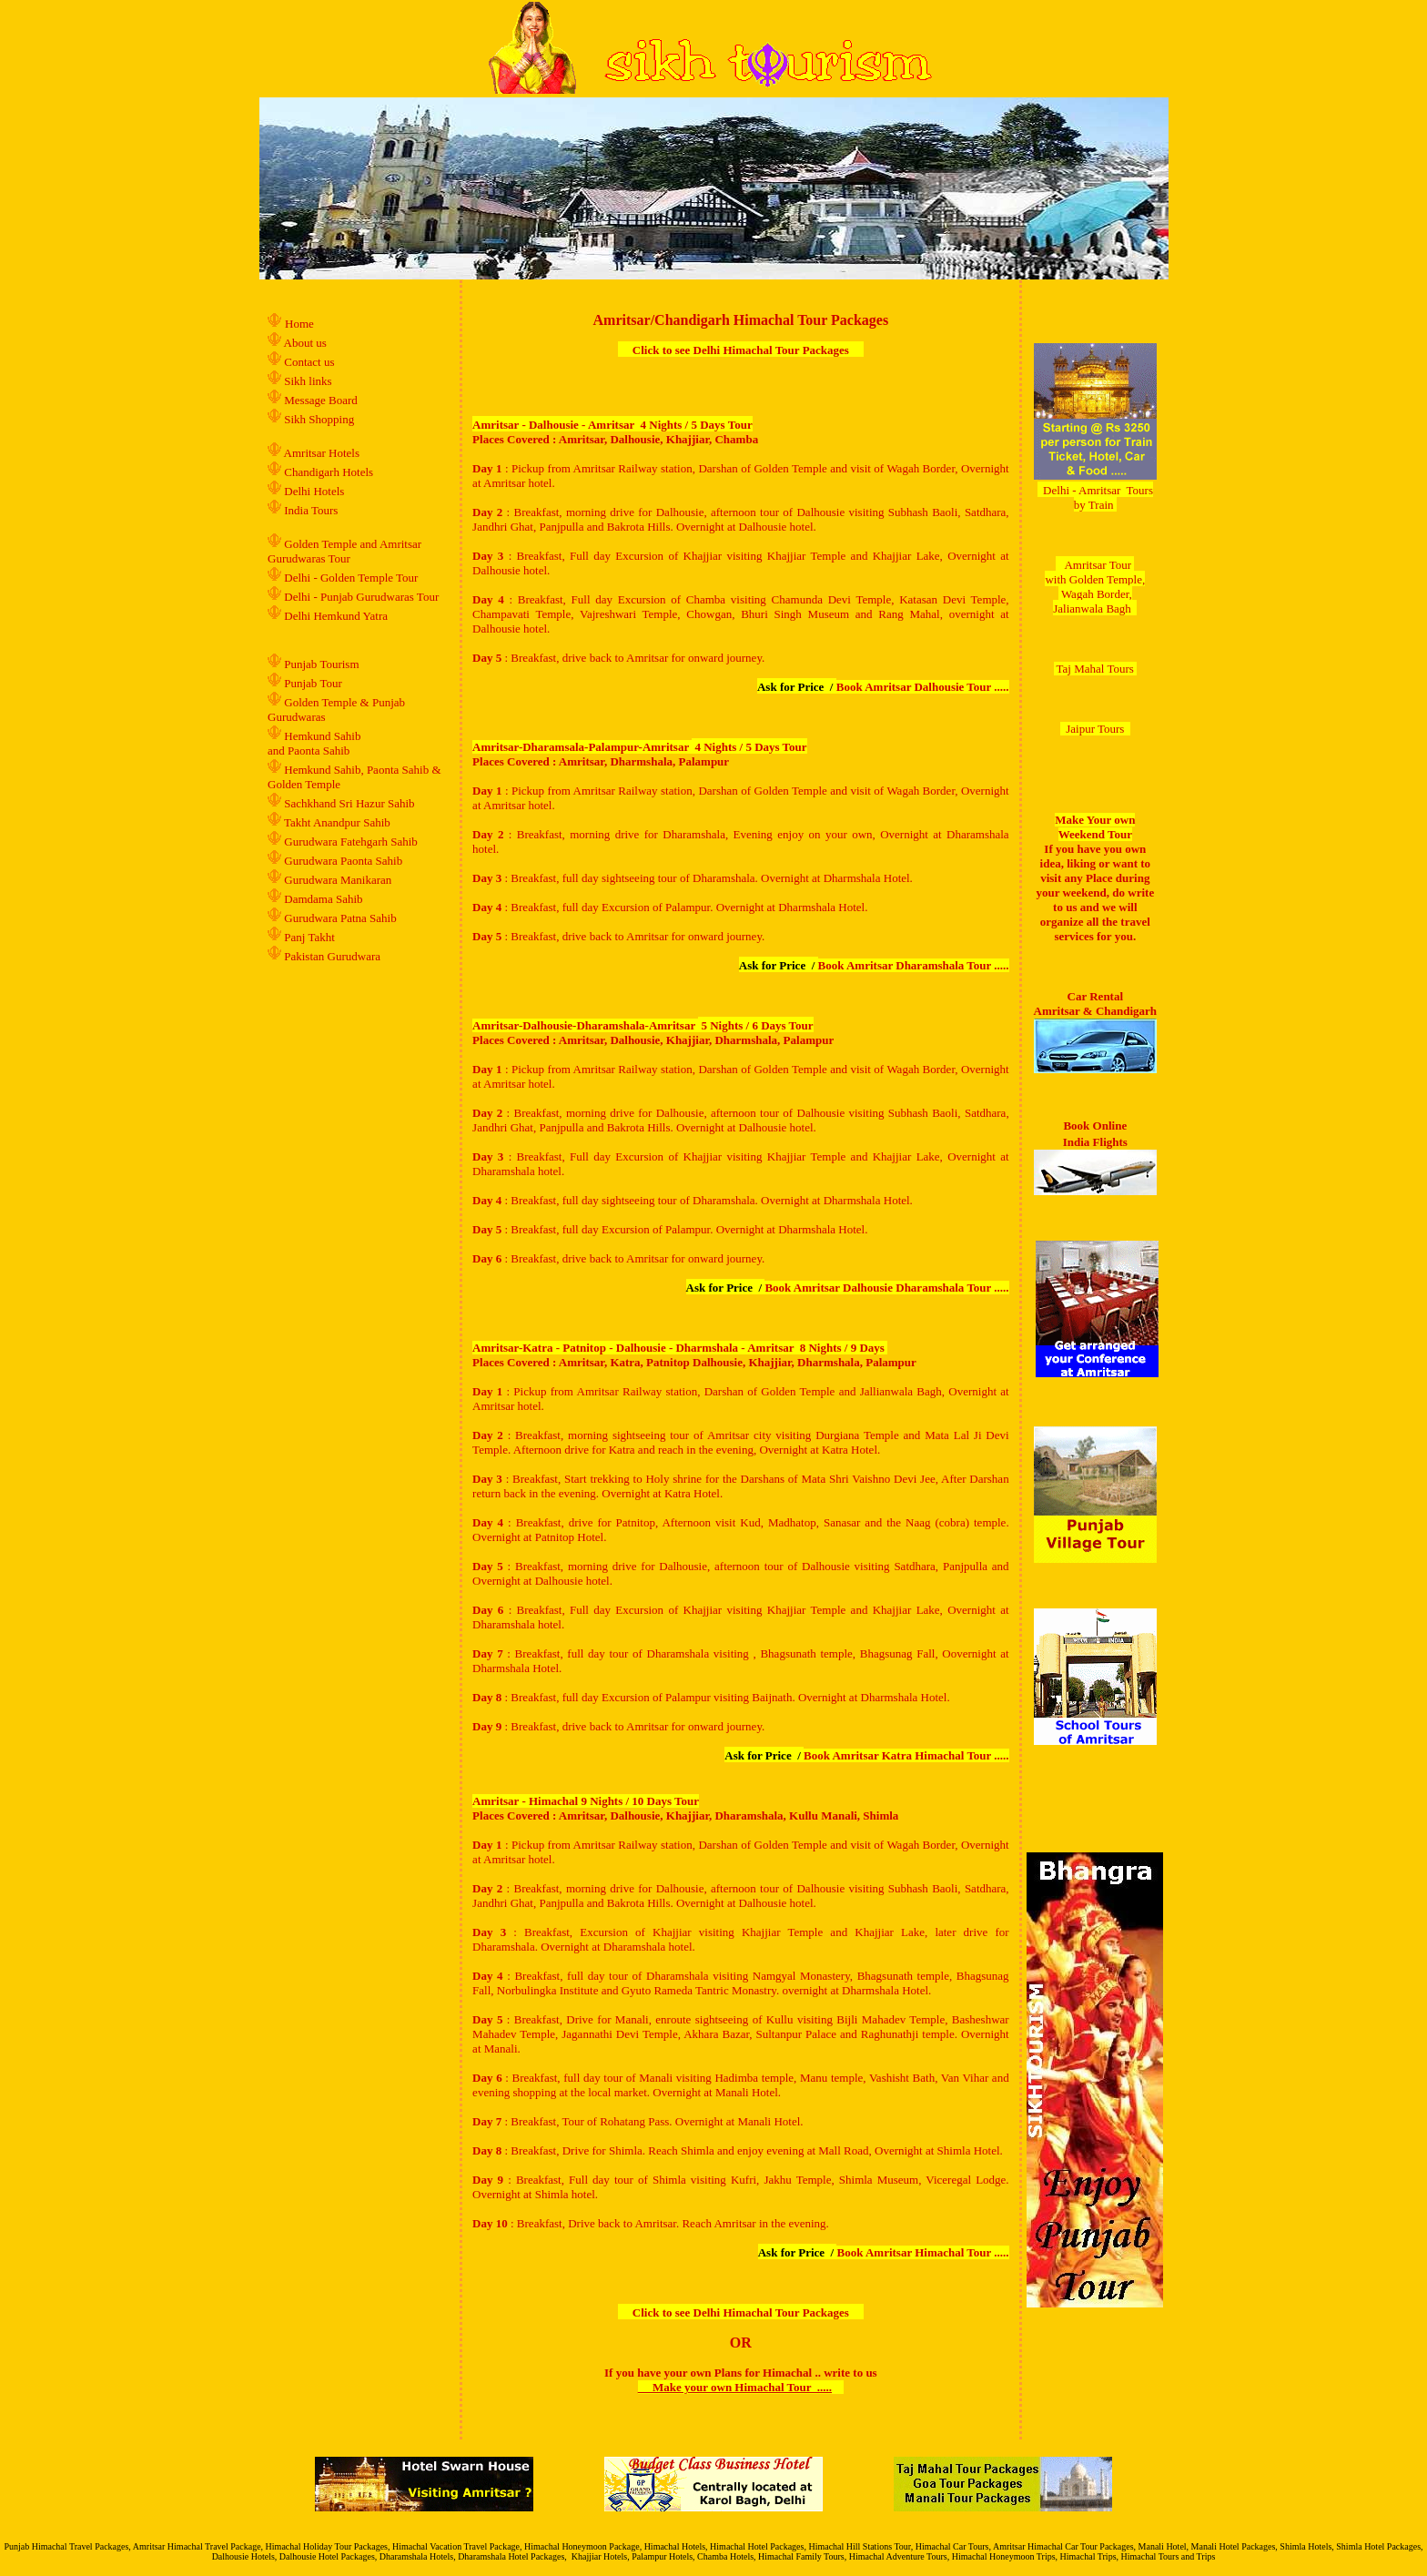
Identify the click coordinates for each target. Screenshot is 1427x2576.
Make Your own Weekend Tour (1095, 827)
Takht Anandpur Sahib (337, 822)
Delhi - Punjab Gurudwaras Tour (361, 596)
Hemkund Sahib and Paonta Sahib (314, 743)
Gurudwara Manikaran (337, 880)
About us (305, 343)
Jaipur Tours (1095, 728)
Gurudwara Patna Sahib (340, 918)
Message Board (321, 400)
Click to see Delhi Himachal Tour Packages (741, 350)
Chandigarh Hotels (330, 472)
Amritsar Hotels (321, 453)
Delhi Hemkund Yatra (336, 616)
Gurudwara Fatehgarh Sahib (351, 841)
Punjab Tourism (321, 664)
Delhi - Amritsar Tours (1098, 490)
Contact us (308, 362)
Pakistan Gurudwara (332, 956)
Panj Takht (309, 937)
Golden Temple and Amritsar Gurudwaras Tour (344, 551)
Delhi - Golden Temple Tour (351, 577)
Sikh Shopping (319, 419)
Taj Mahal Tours (1095, 668)
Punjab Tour (313, 683)
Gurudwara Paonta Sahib (343, 860)
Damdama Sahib (323, 899)
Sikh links (307, 381)
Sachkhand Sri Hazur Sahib (349, 803)
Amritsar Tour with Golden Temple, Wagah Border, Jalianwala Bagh (1095, 586)
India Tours (311, 510)
